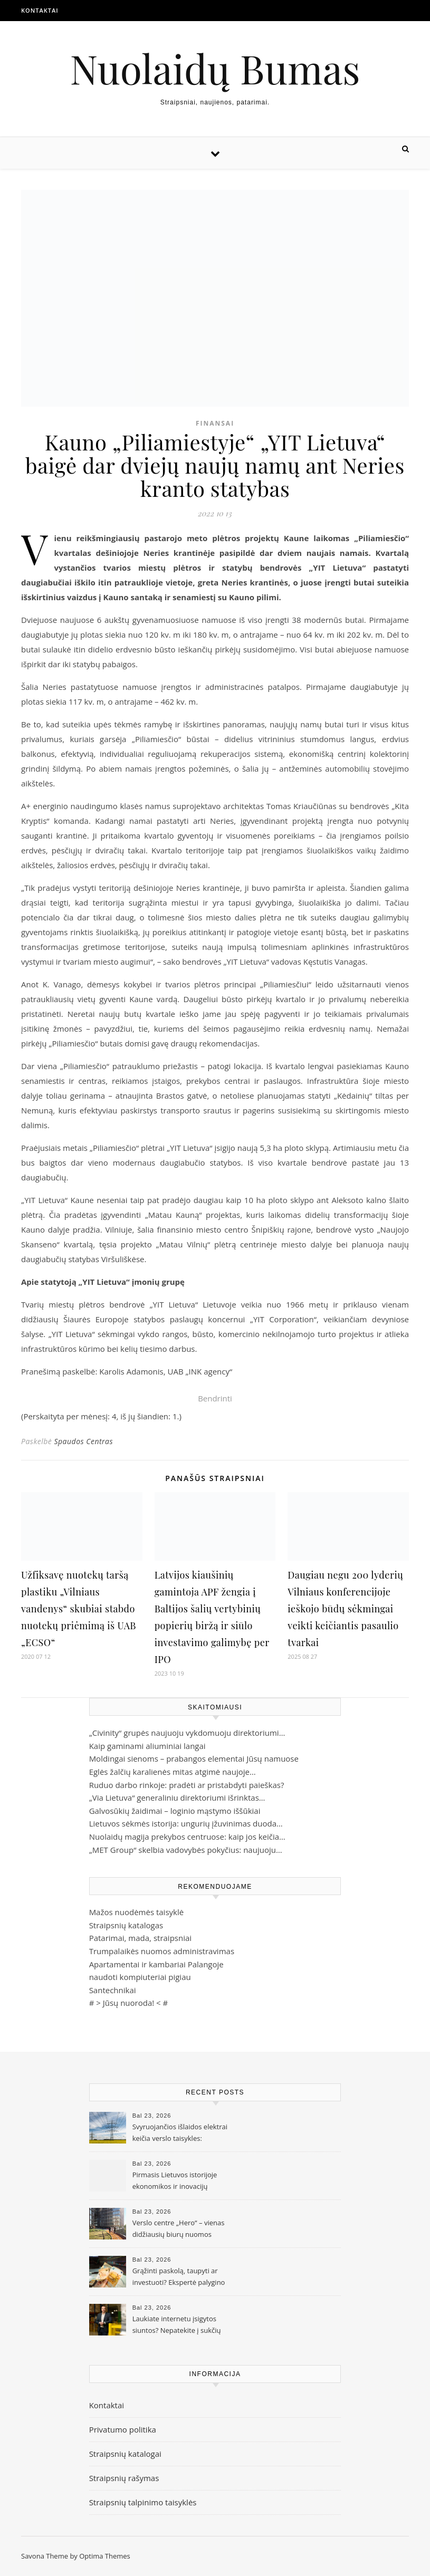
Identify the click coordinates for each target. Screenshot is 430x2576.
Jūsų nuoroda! (129, 2002)
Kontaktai (40, 10)
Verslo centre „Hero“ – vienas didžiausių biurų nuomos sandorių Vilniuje (178, 2229)
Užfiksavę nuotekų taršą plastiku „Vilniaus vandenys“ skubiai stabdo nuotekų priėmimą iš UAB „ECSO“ (78, 1609)
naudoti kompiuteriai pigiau (140, 1977)
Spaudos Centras (83, 1441)
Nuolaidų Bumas (215, 68)
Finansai (215, 423)
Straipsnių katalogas (126, 1925)
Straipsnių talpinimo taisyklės (143, 2502)
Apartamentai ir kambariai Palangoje (156, 1964)
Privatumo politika (122, 2429)
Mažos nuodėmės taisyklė (136, 1912)
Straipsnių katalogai (125, 2453)
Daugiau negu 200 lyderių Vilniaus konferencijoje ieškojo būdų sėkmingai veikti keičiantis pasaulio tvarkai (345, 1609)
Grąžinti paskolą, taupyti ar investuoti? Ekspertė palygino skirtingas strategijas (178, 2277)
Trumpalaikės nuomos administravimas (161, 1951)
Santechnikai (112, 1990)
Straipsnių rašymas (124, 2478)
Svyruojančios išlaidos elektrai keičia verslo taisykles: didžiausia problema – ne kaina (179, 2133)
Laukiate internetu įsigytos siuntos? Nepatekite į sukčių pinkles (176, 2325)
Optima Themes (104, 2556)
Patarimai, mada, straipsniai (140, 1938)
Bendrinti (215, 1398)
